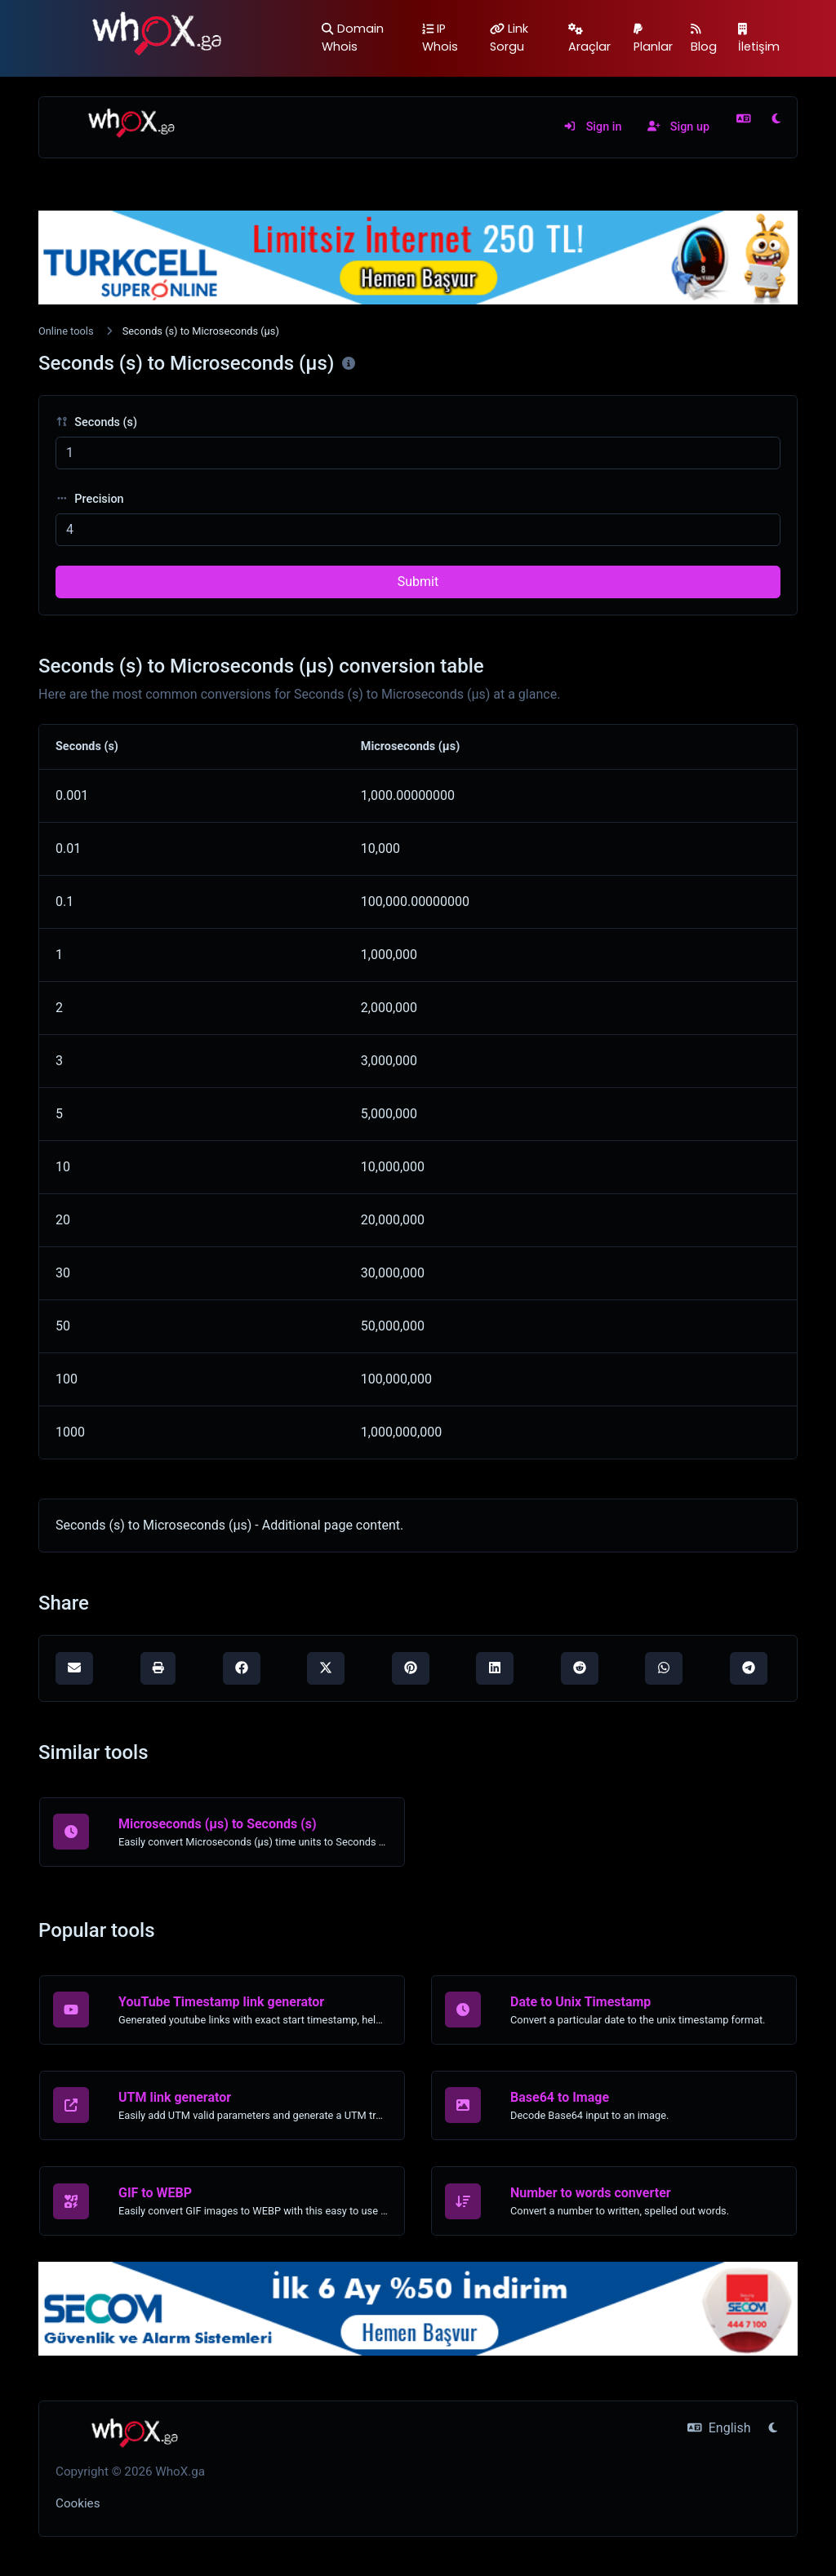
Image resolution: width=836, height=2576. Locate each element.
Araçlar (589, 39)
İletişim (759, 39)
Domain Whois (352, 37)
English (718, 2428)
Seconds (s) (96, 422)
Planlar (653, 39)
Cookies (78, 2503)
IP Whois (440, 37)
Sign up (678, 127)
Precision (90, 499)
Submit (418, 581)
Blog (704, 39)
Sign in (592, 127)
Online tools (66, 331)
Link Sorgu (509, 37)
